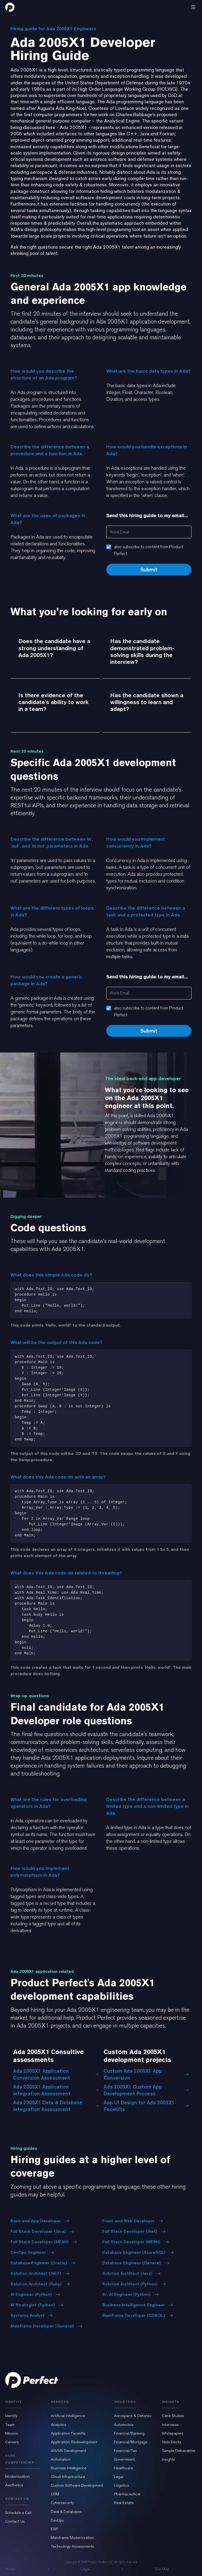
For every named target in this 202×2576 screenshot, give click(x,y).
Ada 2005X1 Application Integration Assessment (55, 2090)
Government (124, 2459)
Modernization (17, 2476)
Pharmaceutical (127, 2494)
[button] (193, 7)
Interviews (170, 2424)
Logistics (121, 2485)
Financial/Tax (125, 2450)
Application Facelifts (68, 2433)
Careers (12, 2442)
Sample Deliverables (178, 2450)
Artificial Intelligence (68, 2415)
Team (9, 2424)
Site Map (162, 2569)
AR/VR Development (68, 2450)
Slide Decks (171, 2442)
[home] (9, 7)
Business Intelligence (68, 2468)
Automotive (123, 2424)
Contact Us (15, 2521)
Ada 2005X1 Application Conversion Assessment (55, 2074)
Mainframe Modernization (72, 2537)
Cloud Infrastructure (68, 2476)
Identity (11, 2415)
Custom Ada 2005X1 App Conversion (146, 2074)
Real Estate (124, 2502)
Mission (11, 2433)
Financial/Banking (129, 2433)
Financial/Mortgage (130, 2442)
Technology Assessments (72, 2546)
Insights (168, 2459)
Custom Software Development (77, 2485)
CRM (55, 2494)
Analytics (58, 2424)
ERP (54, 2529)
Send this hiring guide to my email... (147, 515)
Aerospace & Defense (133, 2415)
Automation (61, 2459)
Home (10, 2569)
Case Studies (173, 2415)
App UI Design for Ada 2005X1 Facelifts (146, 2106)
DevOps (57, 2520)
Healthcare (123, 2468)
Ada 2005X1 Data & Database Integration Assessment (55, 2106)
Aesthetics (14, 2485)
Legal (118, 2476)
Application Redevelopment (74, 2442)
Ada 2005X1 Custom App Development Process (146, 2090)
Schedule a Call (18, 2512)
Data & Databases (66, 2511)
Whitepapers (172, 2433)
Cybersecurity (62, 2502)
